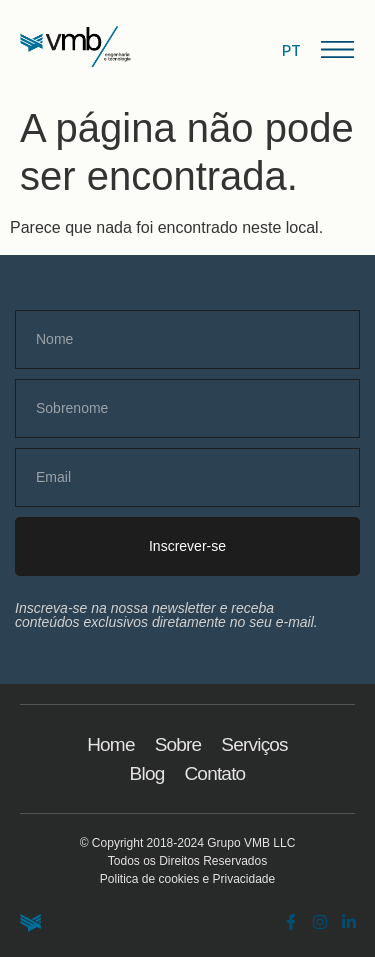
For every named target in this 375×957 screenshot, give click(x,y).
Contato (214, 773)
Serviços (254, 744)
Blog (147, 773)
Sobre (178, 744)
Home (110, 744)
